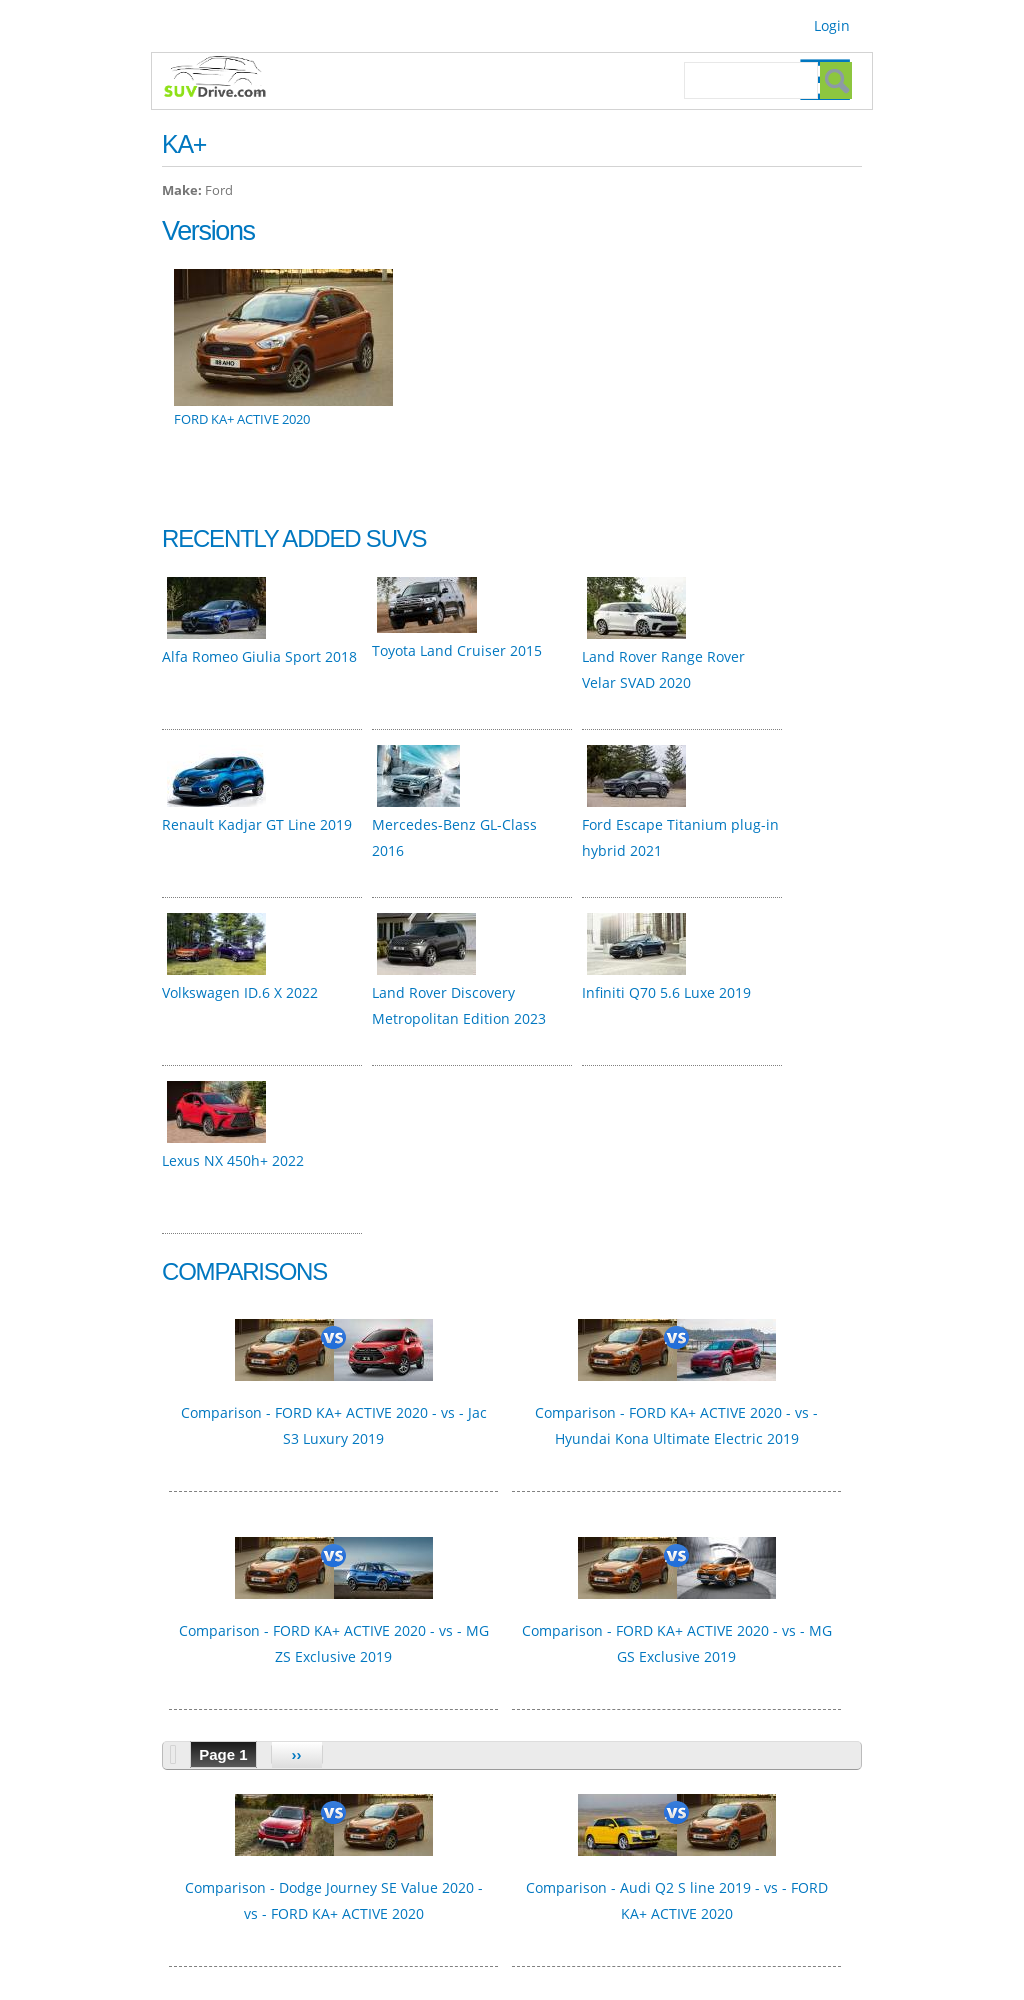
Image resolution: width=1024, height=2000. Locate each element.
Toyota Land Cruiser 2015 (457, 650)
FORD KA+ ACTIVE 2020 (242, 419)
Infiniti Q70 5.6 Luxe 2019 (666, 992)
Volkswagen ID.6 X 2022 (240, 992)
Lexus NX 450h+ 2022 (233, 1160)
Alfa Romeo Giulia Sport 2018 (259, 656)
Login (832, 25)
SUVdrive (225, 79)
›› (297, 1754)
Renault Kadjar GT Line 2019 (257, 824)
